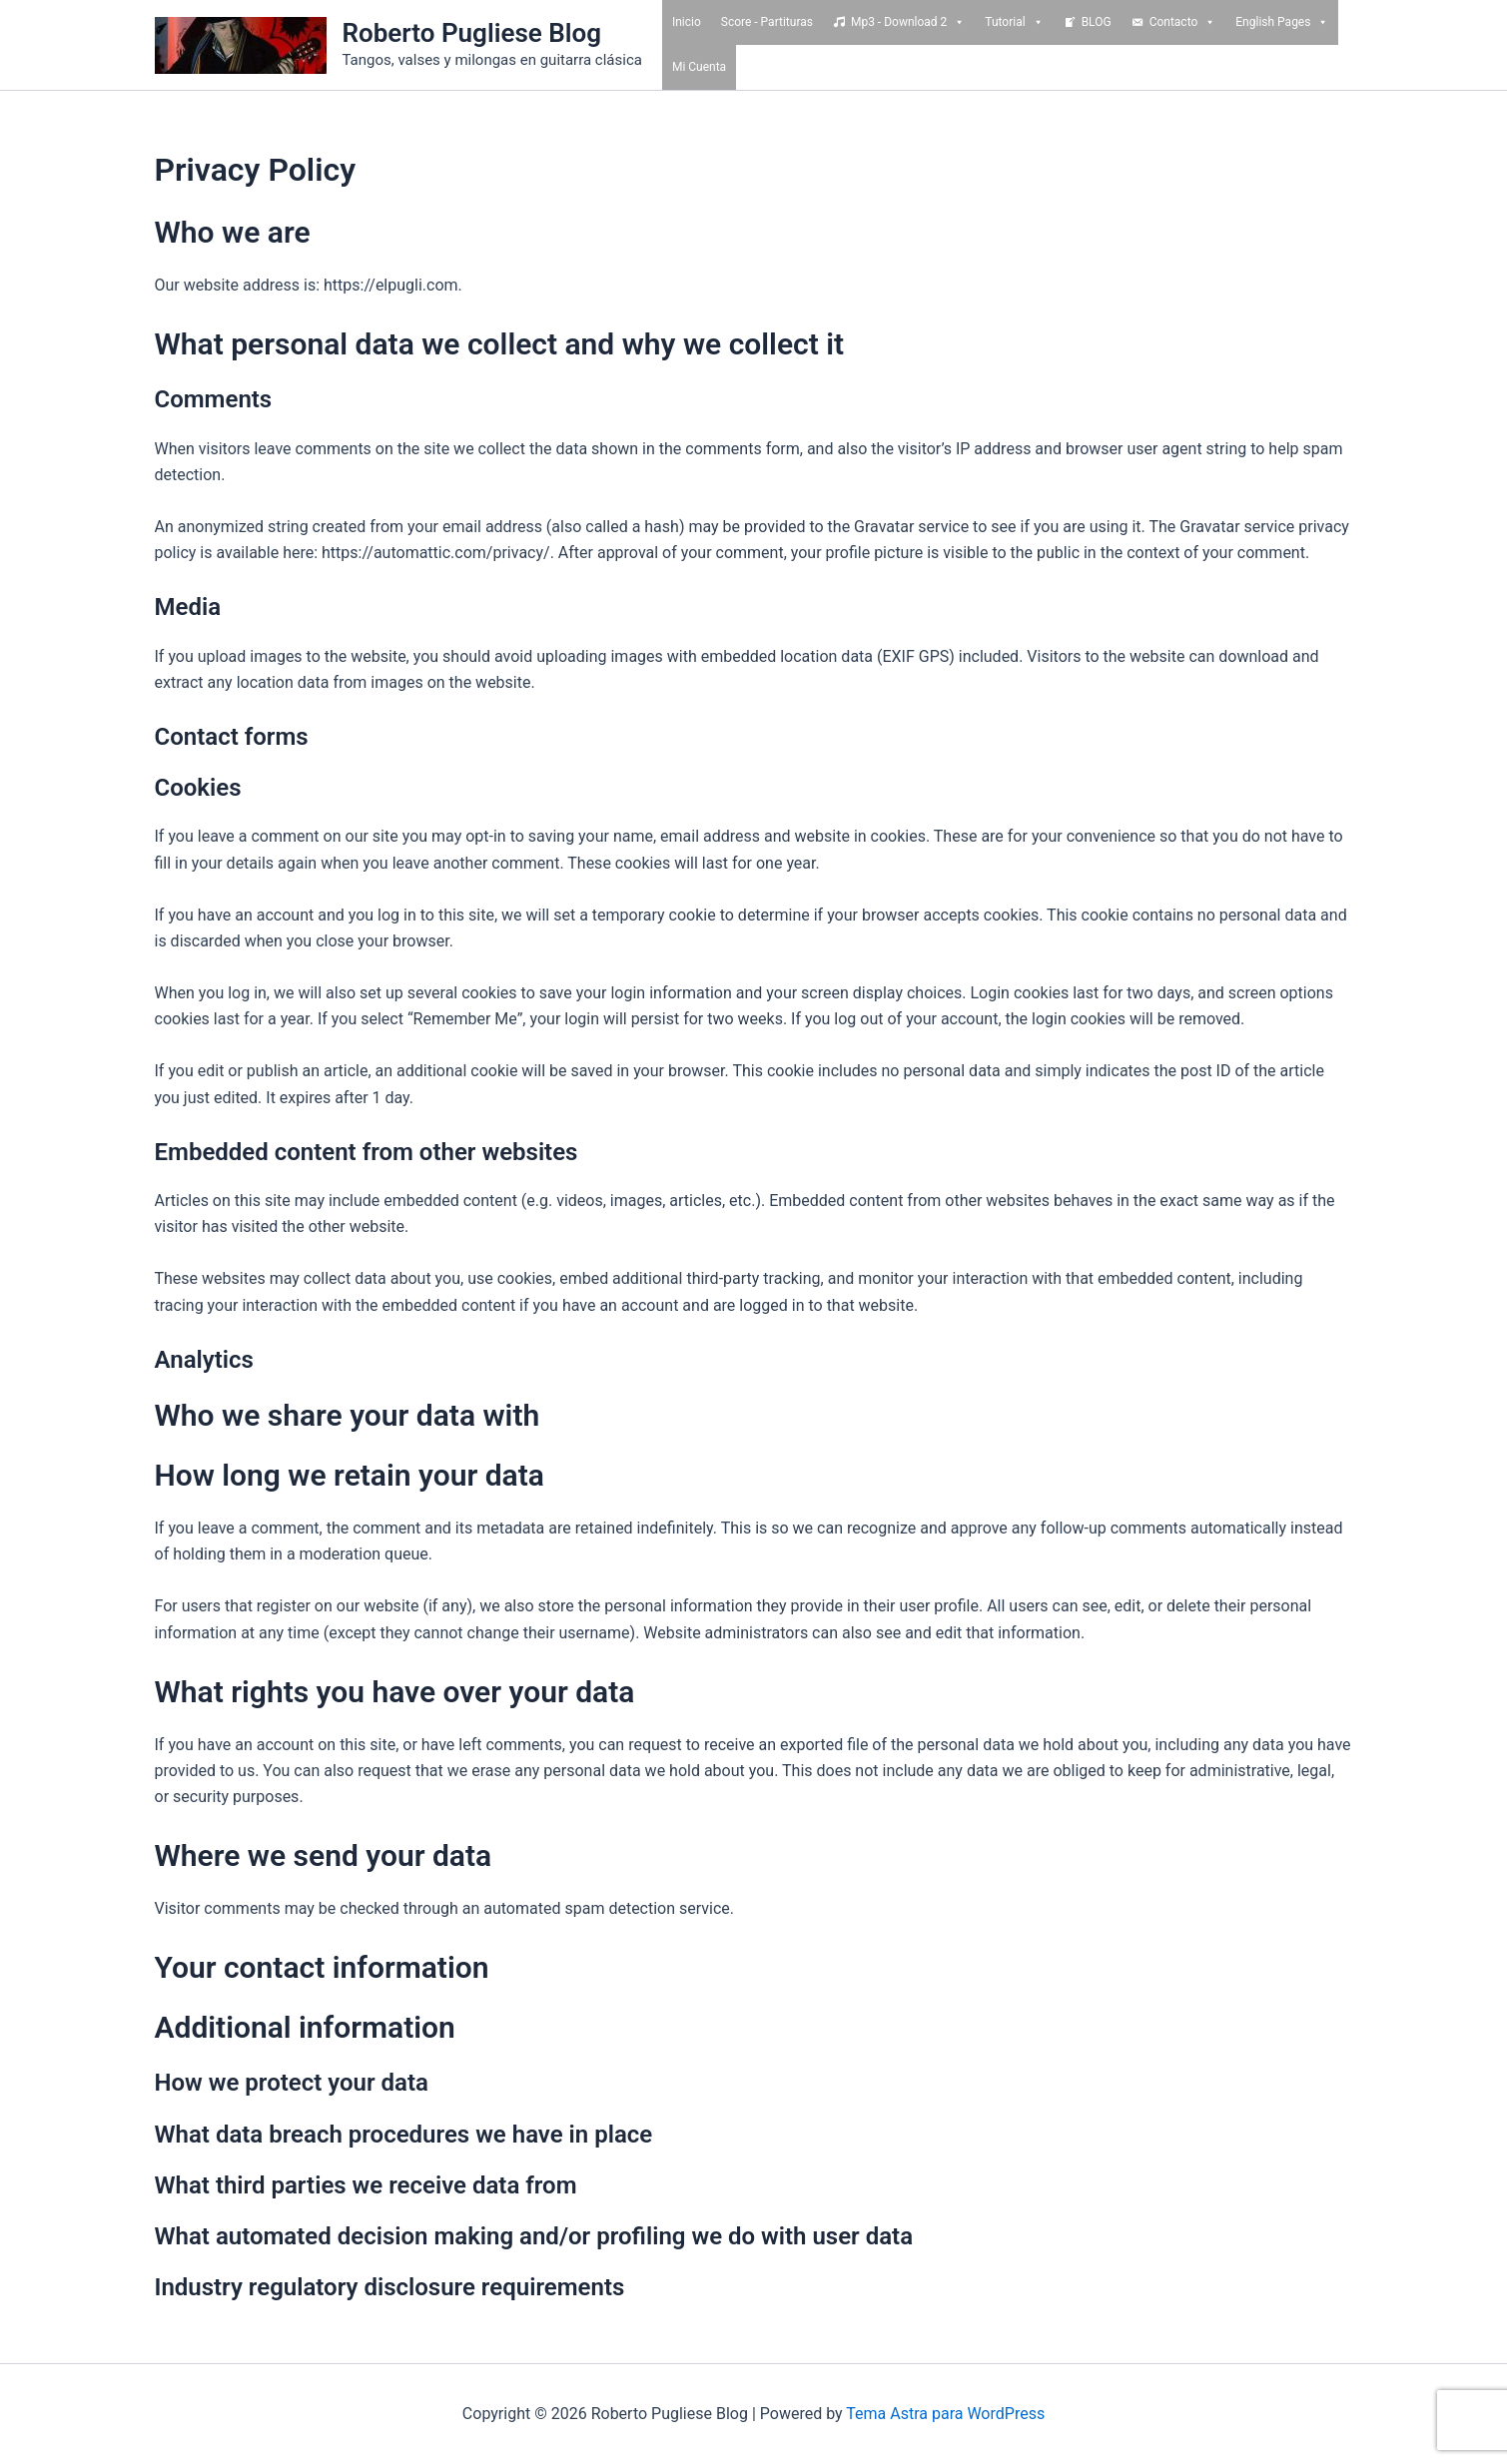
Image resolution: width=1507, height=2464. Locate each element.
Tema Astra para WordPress (945, 2413)
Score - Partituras (767, 22)
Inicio (686, 22)
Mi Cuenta (699, 67)
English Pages (1281, 22)
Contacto (1182, 22)
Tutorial (1014, 22)
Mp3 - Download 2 (908, 22)
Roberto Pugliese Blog (472, 33)
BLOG (1097, 22)
